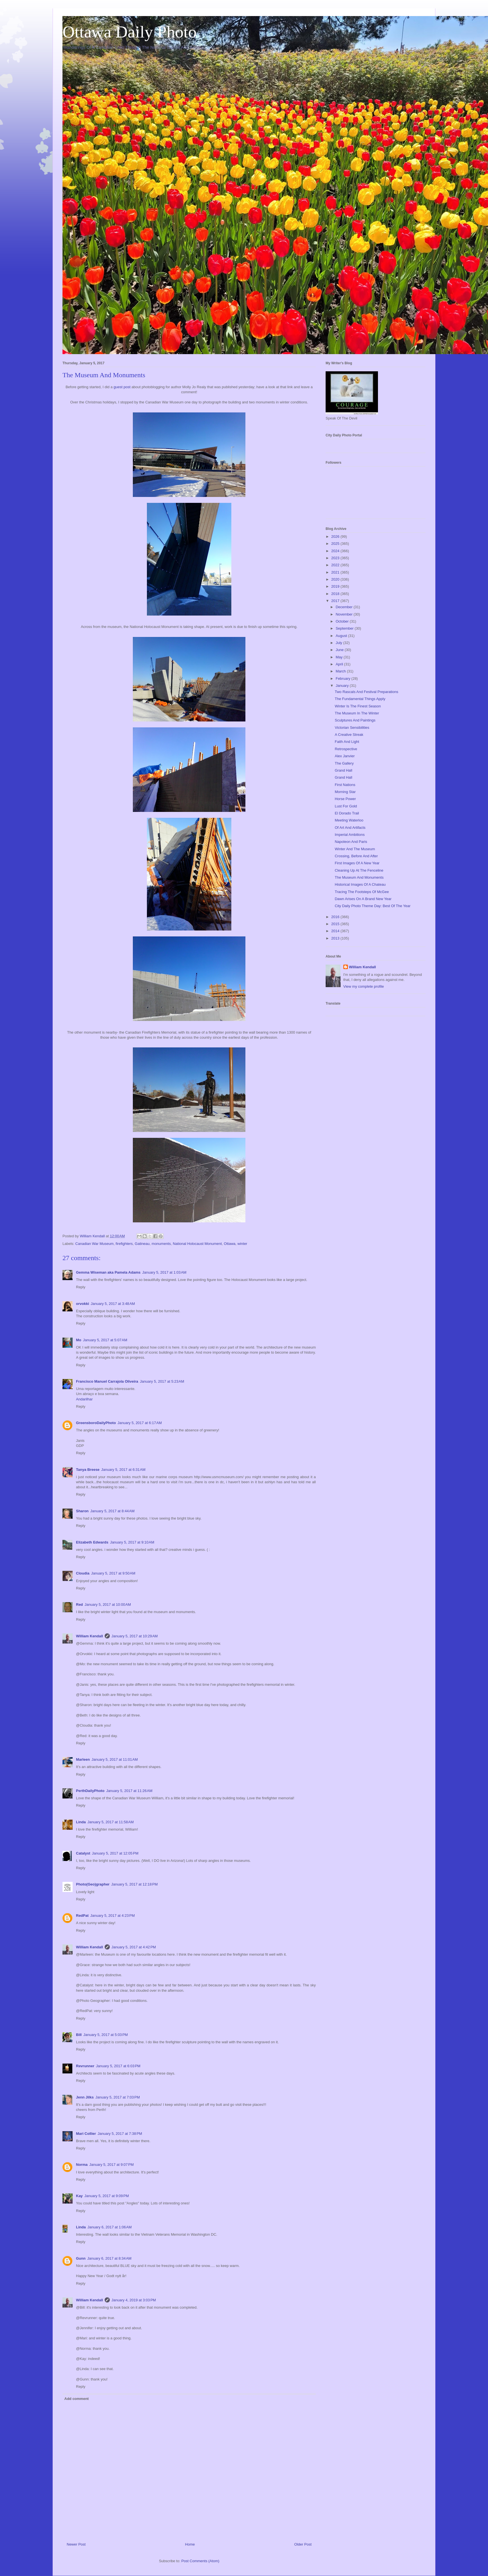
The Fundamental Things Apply (360, 699)
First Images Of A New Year (357, 863)
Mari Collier (86, 2133)
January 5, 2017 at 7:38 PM (120, 2133)
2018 (336, 594)
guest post (122, 387)
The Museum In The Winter (357, 713)
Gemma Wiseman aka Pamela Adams (108, 1272)
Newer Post (76, 2544)
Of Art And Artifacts (350, 827)
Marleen (83, 1759)
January (343, 685)
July (339, 643)
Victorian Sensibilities (352, 727)
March (341, 671)
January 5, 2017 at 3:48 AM (113, 1304)
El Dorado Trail (347, 813)
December (345, 607)
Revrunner (85, 2066)
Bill (79, 2035)
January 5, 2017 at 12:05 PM (115, 1853)
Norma (82, 2164)
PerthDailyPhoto (90, 1791)
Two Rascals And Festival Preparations (366, 692)
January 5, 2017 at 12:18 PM (134, 1884)
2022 (336, 565)
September (345, 628)
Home (190, 2544)
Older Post (303, 2544)
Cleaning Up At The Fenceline (359, 870)
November (345, 614)
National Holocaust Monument (197, 1244)
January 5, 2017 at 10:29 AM (134, 1636)
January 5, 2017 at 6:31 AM (123, 1469)
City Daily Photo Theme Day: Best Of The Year (372, 906)
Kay (79, 2196)
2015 (336, 924)
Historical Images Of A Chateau (360, 884)
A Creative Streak (349, 734)
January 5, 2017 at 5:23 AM (162, 1381)
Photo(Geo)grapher (92, 1884)
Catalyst (83, 1853)
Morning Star (345, 792)
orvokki (82, 1304)
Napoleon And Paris (351, 842)
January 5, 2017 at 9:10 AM (132, 1542)
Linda (81, 1822)
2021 (336, 572)
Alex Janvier (345, 756)
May (340, 657)
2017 (336, 601)
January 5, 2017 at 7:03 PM (117, 2097)
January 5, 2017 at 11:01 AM (114, 1759)
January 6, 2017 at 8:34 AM (109, 2258)
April (340, 664)
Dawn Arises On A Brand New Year (363, 899)
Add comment (76, 2399)
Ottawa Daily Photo (129, 32)
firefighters (124, 1244)
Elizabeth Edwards (92, 1542)
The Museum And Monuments (359, 877)
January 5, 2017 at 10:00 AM (108, 1604)
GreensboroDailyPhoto (96, 1423)
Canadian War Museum (94, 1244)
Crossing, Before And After (356, 856)
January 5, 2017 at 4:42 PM (133, 1947)
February (344, 678)
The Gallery (344, 763)
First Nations (345, 785)
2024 (336, 551)
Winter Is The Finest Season (358, 706)
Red (79, 1604)
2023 (336, 558)
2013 (336, 938)
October (343, 621)
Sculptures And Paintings (355, 720)
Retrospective (346, 749)
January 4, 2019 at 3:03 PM (133, 2300)
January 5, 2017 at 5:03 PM (105, 2035)
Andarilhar (84, 1399)
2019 (336, 586)
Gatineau (142, 1244)
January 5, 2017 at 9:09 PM (106, 2196)
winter (242, 1244)
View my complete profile (363, 986)
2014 (336, 931)
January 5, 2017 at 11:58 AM (111, 1822)
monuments (161, 1244)
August (342, 636)
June (340, 650)
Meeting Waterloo (349, 820)
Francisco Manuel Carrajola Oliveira (107, 1381)
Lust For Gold (346, 806)
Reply (80, 1287)
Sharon (82, 1511)
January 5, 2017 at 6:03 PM (118, 2066)
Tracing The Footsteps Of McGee (362, 892)
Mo (78, 1340)
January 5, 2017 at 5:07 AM (105, 1340)
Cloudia (82, 1573)
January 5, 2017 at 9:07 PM (111, 2164)
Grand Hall (343, 770)
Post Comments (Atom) (200, 2561)
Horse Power (345, 799)
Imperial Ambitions (349, 834)
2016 (336, 917)
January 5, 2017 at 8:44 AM (112, 1511)
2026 (336, 536)
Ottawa (229, 1244)
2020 (336, 579)
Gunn (81, 2258)
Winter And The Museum (355, 849)
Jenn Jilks (85, 2097)
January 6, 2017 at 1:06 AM (110, 2227)
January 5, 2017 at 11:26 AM (129, 1791)
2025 (336, 543)
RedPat (82, 1915)
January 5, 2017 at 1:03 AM (164, 1272)
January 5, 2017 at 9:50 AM (113, 1573)
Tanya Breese (88, 1469)
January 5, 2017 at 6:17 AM (140, 1423)
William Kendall (89, 1636)
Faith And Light (347, 742)
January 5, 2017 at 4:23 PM (112, 1915)
